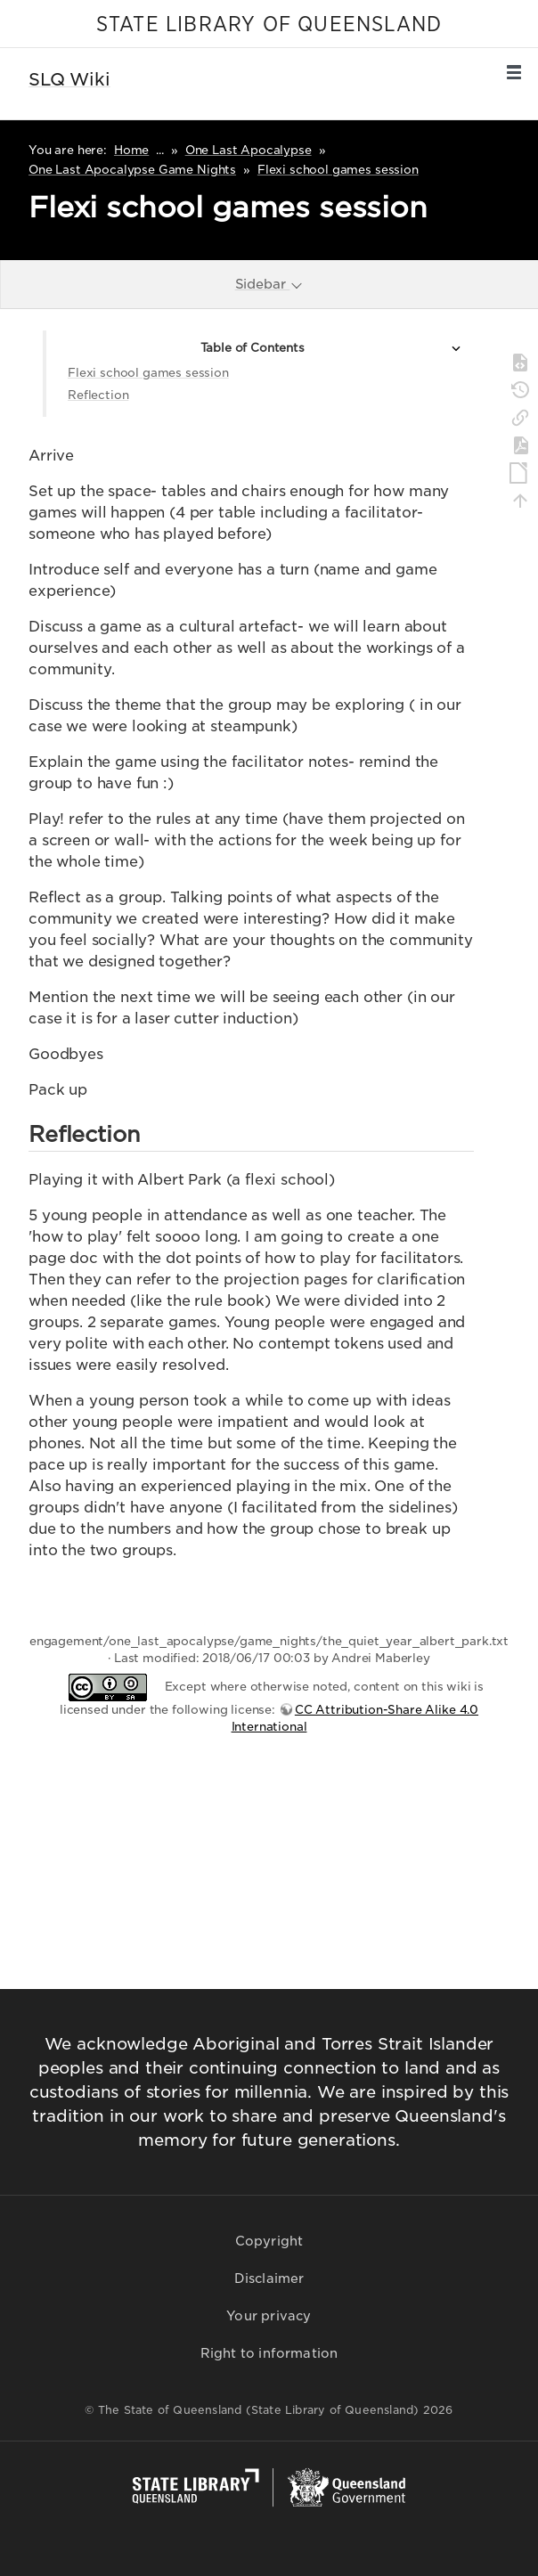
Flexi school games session (338, 169)
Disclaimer (269, 2278)
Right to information (269, 2353)
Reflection (98, 395)
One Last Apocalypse (248, 150)
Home (131, 150)
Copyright (269, 2241)
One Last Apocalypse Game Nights (132, 169)
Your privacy (268, 2316)
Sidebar (270, 283)
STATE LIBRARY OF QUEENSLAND (269, 25)
